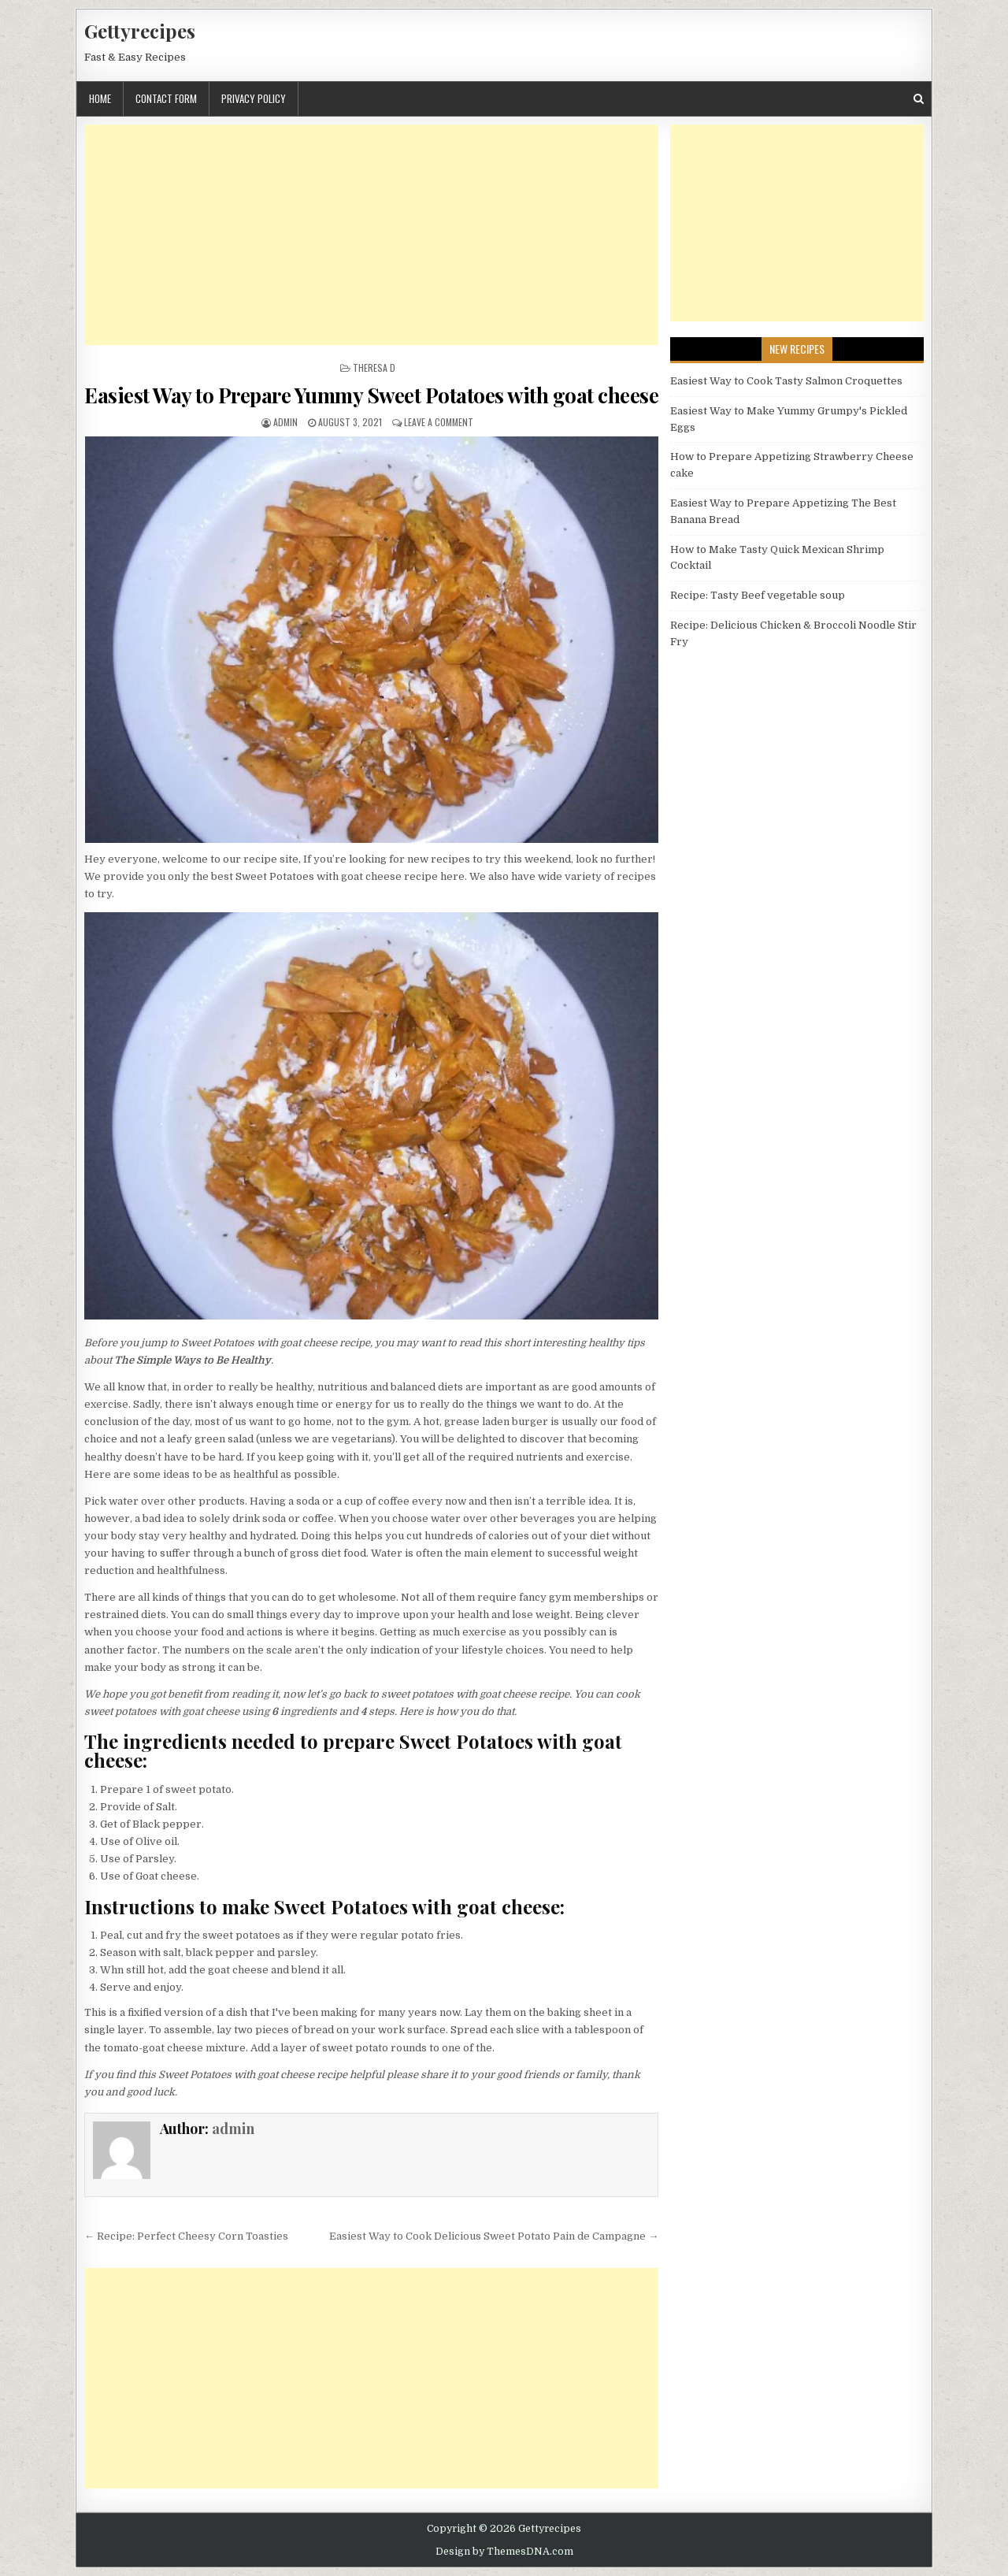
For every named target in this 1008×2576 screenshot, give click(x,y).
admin (285, 422)
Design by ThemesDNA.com (504, 2551)
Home (100, 98)
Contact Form (166, 98)
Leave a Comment (438, 422)
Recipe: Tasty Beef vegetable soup (757, 595)
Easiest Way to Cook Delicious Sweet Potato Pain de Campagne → (493, 2236)
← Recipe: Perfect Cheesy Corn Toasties (186, 2236)
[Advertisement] (371, 234)
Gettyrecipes (139, 30)
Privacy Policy (253, 98)
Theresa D (374, 367)
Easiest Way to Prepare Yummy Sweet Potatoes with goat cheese (371, 395)
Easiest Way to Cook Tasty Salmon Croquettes (786, 381)
